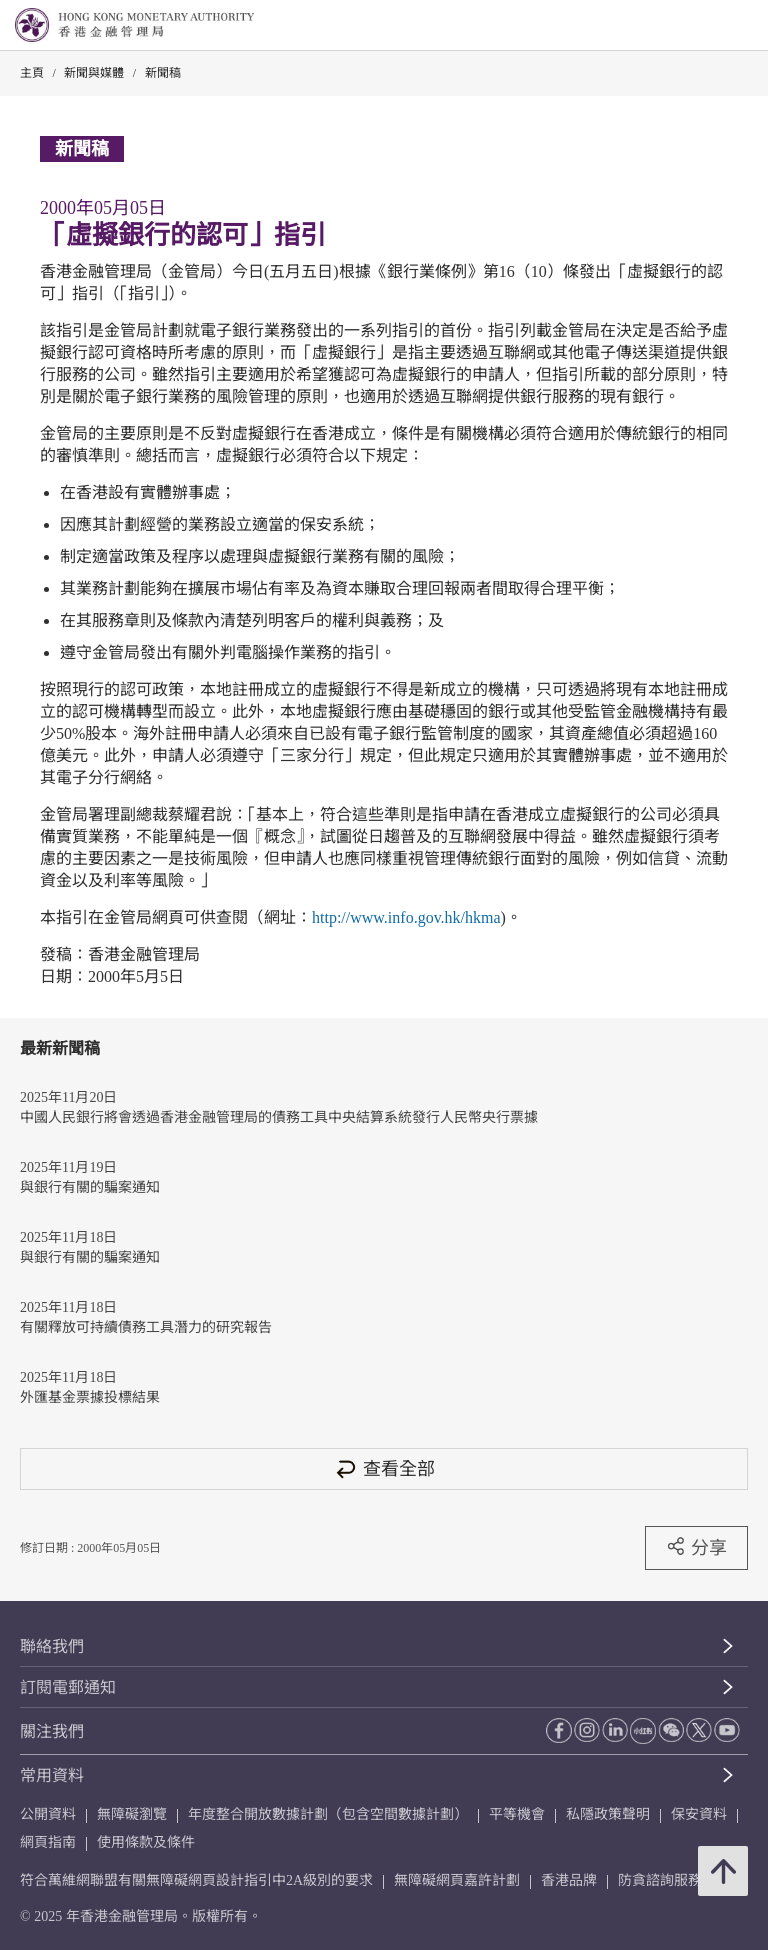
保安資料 (699, 1814)
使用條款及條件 (146, 1842)
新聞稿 (163, 73)
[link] (702, 26)
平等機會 (517, 1814)
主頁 (32, 73)
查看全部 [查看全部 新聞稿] (384, 1468)
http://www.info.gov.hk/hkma (406, 917)
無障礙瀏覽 (132, 1814)
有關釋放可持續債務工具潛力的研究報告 (146, 1327)
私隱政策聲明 (608, 1814)
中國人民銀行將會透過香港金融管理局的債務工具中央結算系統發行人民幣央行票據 (279, 1117)
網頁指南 (48, 1842)
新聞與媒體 (94, 73)
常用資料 (52, 1775)
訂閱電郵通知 (68, 1687)
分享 (696, 1547)
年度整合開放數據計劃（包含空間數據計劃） (328, 1814)
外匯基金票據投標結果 (90, 1397)
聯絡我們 (52, 1646)
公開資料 (48, 1814)
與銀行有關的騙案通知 (90, 1187)
